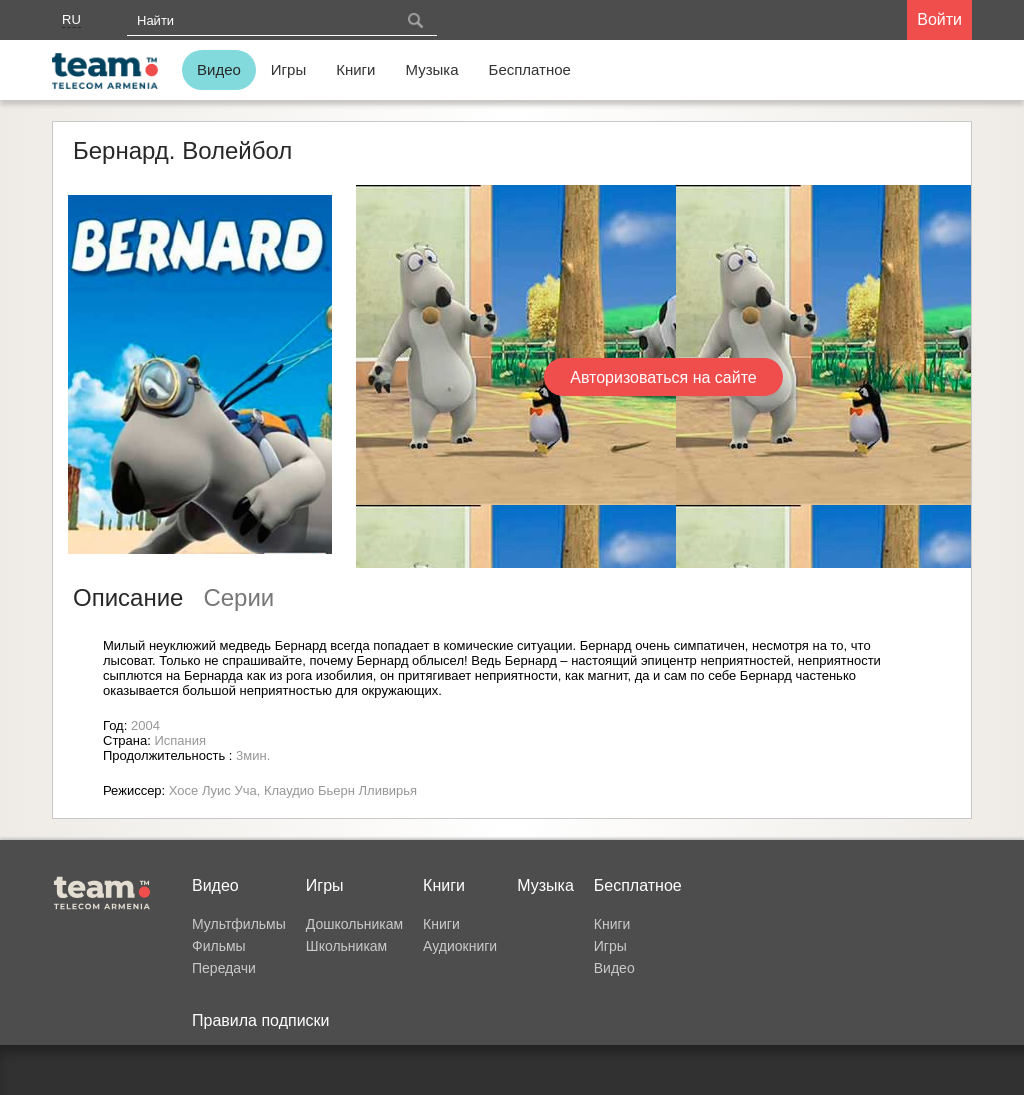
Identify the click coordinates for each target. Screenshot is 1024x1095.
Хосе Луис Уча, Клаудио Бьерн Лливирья (293, 790)
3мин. (253, 755)
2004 (145, 725)
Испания (180, 740)
